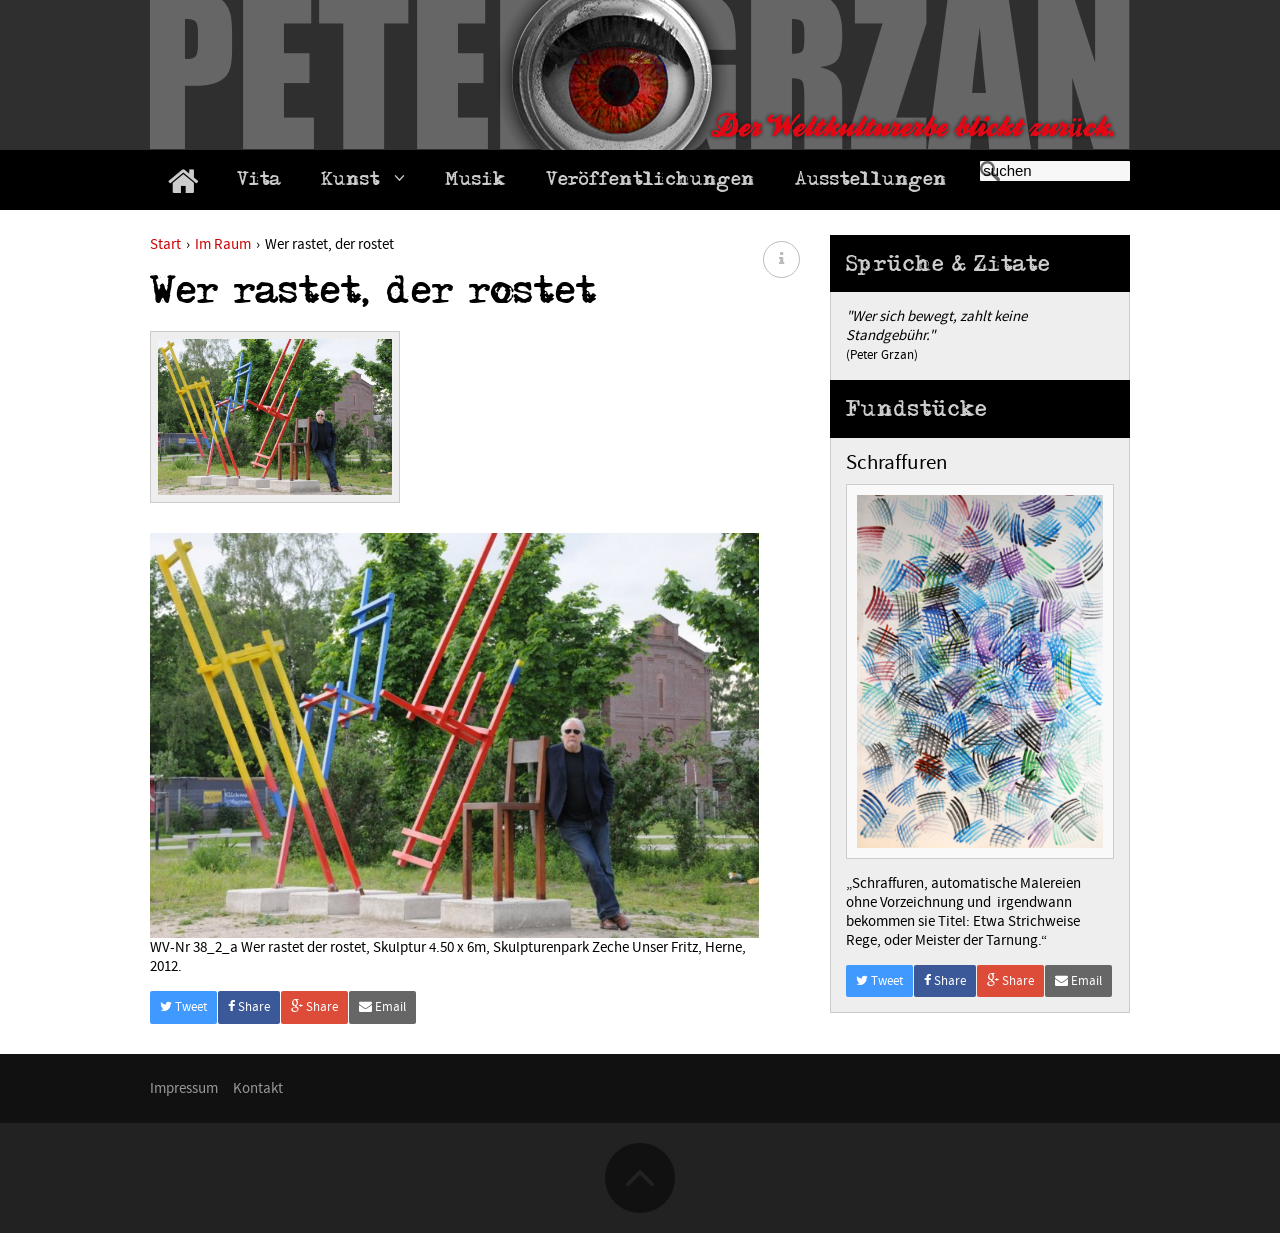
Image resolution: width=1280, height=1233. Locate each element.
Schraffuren (896, 463)
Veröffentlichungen (650, 182)
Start (165, 244)
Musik (475, 182)
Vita (259, 182)
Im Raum (223, 244)
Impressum (184, 1088)
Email (382, 1007)
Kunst (363, 181)
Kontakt (258, 1088)
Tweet (183, 1007)
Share (249, 1007)
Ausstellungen (871, 182)
